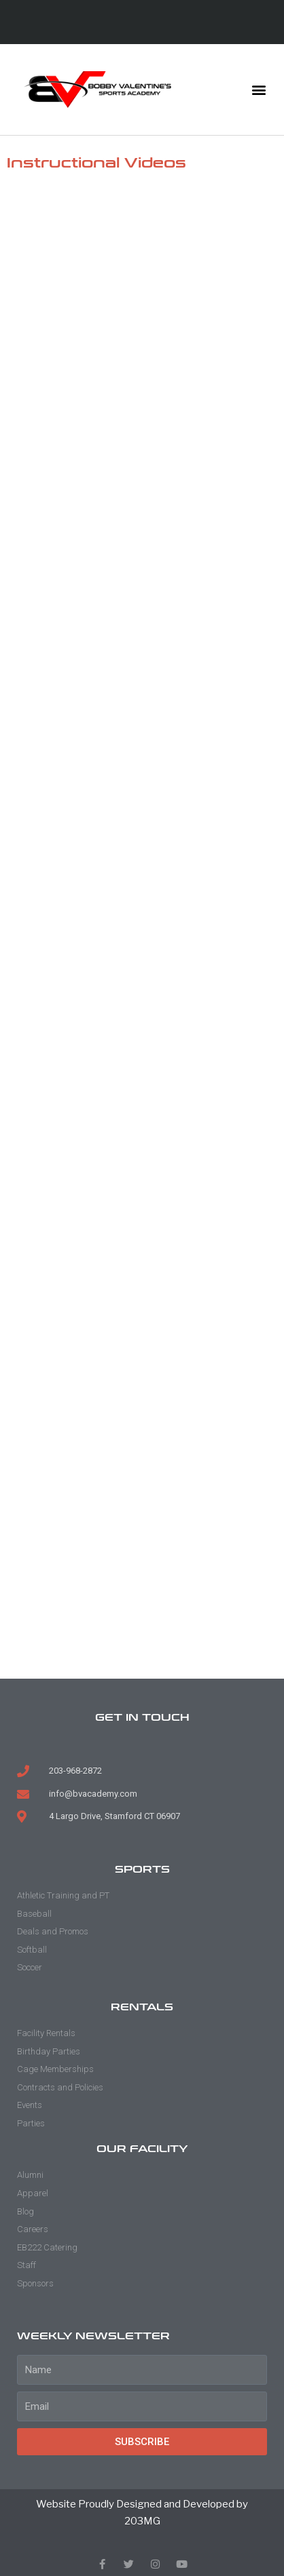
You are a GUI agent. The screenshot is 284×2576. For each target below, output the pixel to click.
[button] (259, 90)
